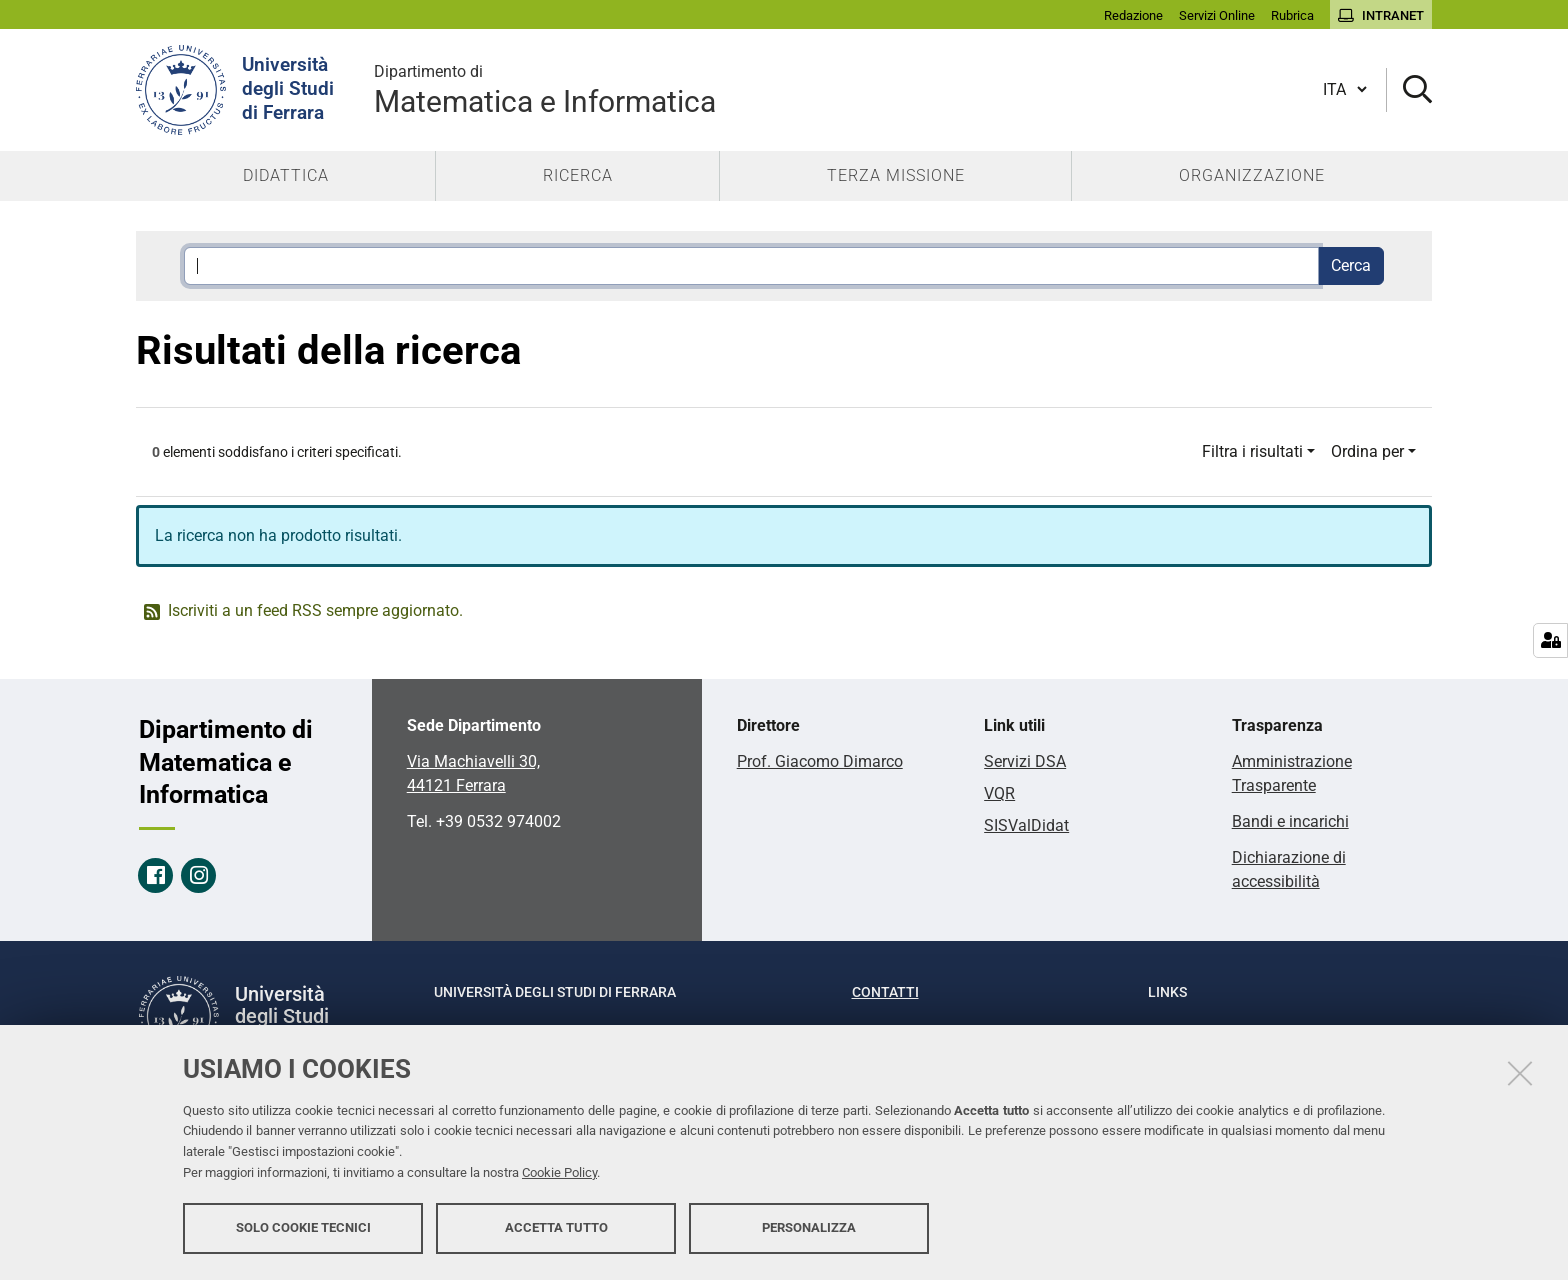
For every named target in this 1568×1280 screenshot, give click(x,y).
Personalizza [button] (809, 1227)
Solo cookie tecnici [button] (303, 1227)
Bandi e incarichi (1290, 821)
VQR (999, 793)
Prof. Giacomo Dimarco (820, 761)
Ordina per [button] (1367, 451)
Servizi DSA (1025, 761)
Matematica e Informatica (545, 89)
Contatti (885, 992)
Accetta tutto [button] (556, 1227)
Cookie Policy (559, 1172)
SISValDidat (1026, 825)
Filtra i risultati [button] (1252, 451)
